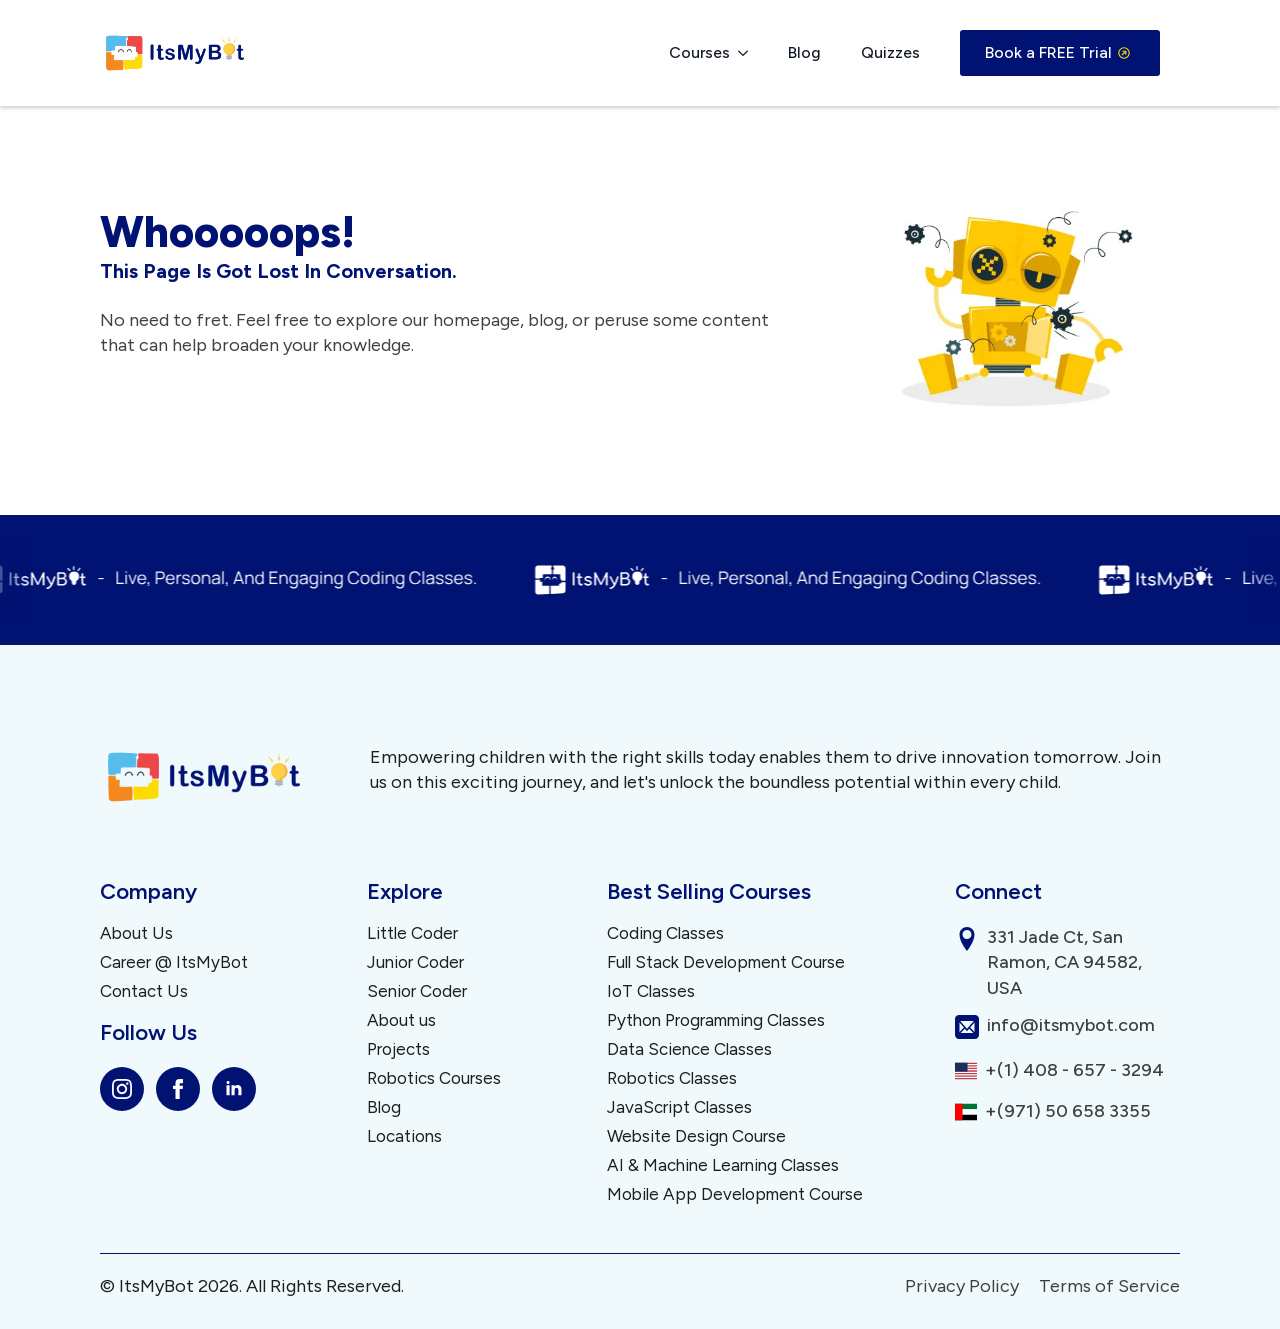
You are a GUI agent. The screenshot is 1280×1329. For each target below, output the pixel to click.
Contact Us (144, 991)
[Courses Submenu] (749, 53)
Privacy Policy (962, 1286)
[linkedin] (234, 1089)
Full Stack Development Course (726, 962)
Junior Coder (415, 962)
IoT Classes (651, 991)
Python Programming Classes (716, 1020)
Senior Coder (417, 991)
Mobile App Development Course (735, 1194)
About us (401, 1020)
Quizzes (890, 52)
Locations (404, 1136)
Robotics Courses (434, 1078)
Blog (804, 52)
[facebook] (178, 1089)
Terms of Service (1109, 1286)
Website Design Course (696, 1136)
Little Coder (412, 933)
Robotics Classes (672, 1078)
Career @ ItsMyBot (174, 962)
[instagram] (122, 1089)
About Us (136, 933)
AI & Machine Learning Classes (723, 1165)
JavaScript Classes (679, 1107)
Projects (398, 1049)
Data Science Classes (689, 1049)
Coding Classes (665, 933)
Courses (699, 52)
